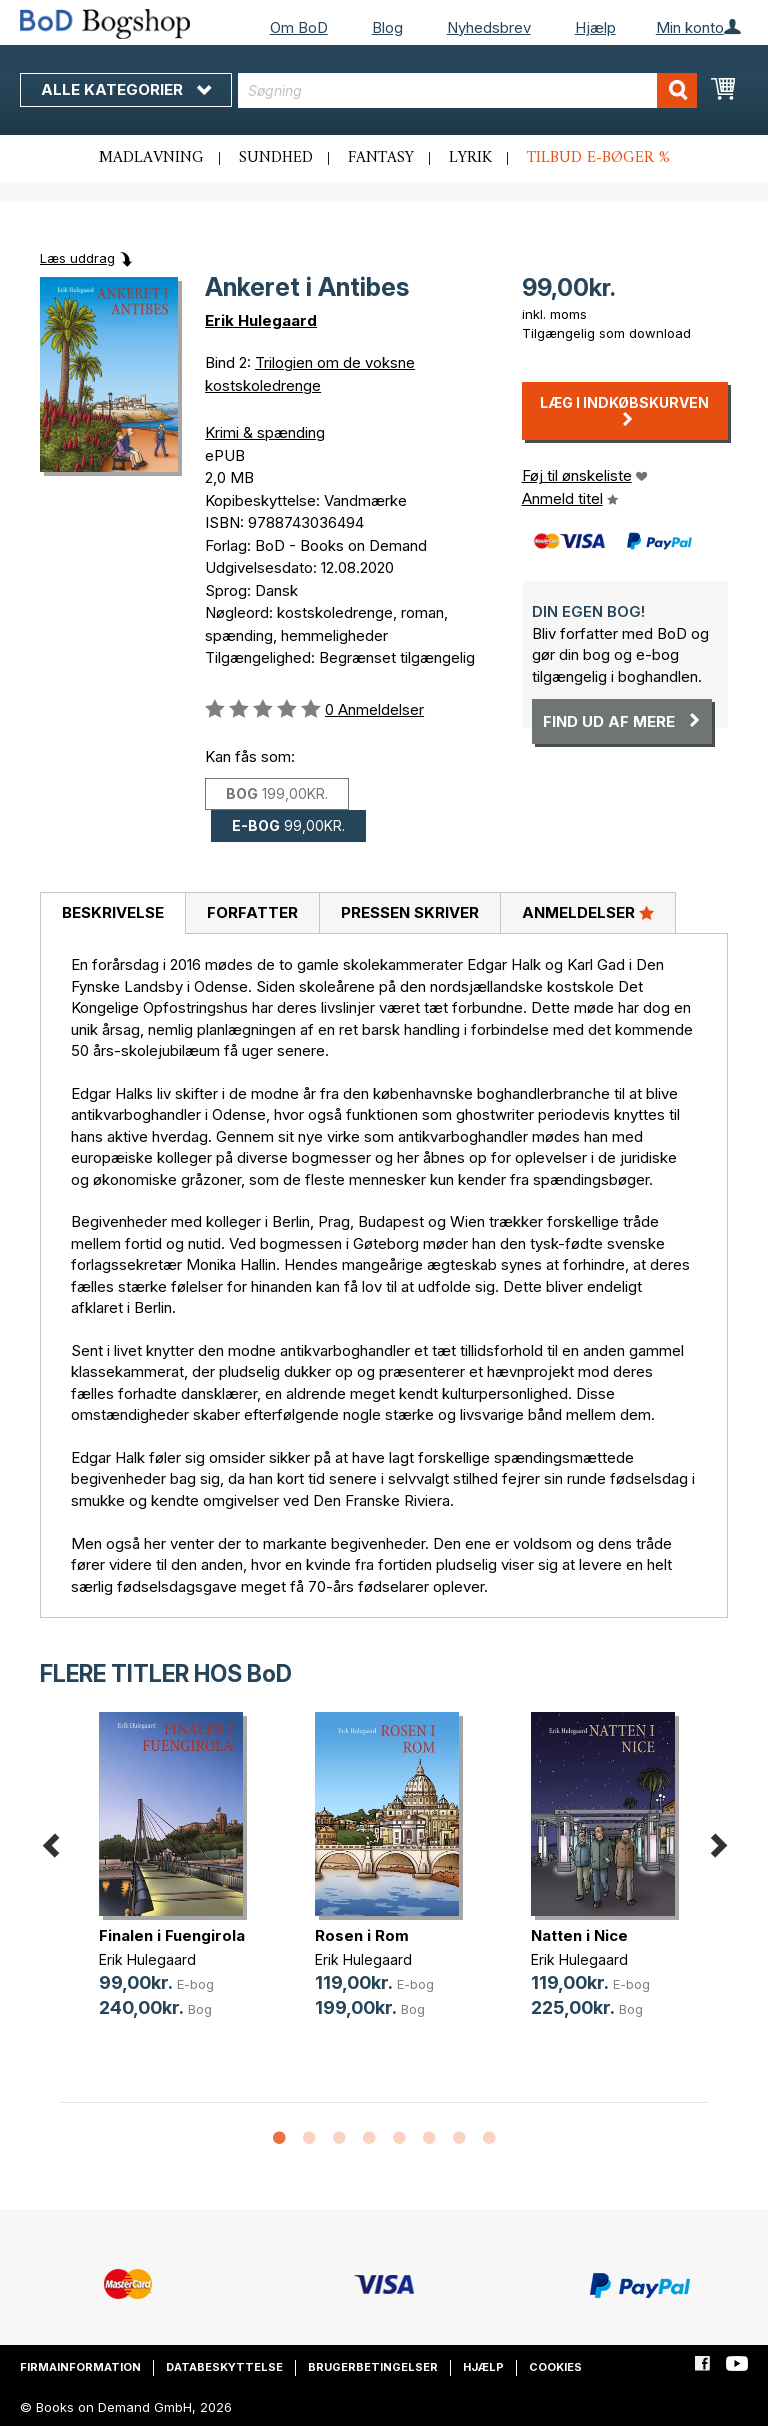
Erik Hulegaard (261, 320)
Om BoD (299, 27)
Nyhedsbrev (489, 27)
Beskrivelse (113, 912)
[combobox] (467, 90)
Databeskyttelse (224, 2367)
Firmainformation (80, 2367)
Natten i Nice (579, 1935)
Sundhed (276, 158)
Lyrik (470, 158)
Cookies (555, 2367)
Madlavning (151, 158)
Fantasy (381, 158)
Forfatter (252, 912)
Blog (387, 27)
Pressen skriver (410, 912)
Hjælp (595, 27)
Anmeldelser (588, 912)
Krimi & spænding (265, 432)
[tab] (112, 914)
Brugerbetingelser (373, 2367)
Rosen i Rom (362, 1935)
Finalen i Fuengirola (172, 1935)
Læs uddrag (77, 258)
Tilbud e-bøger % (598, 158)
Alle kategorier (126, 89)
